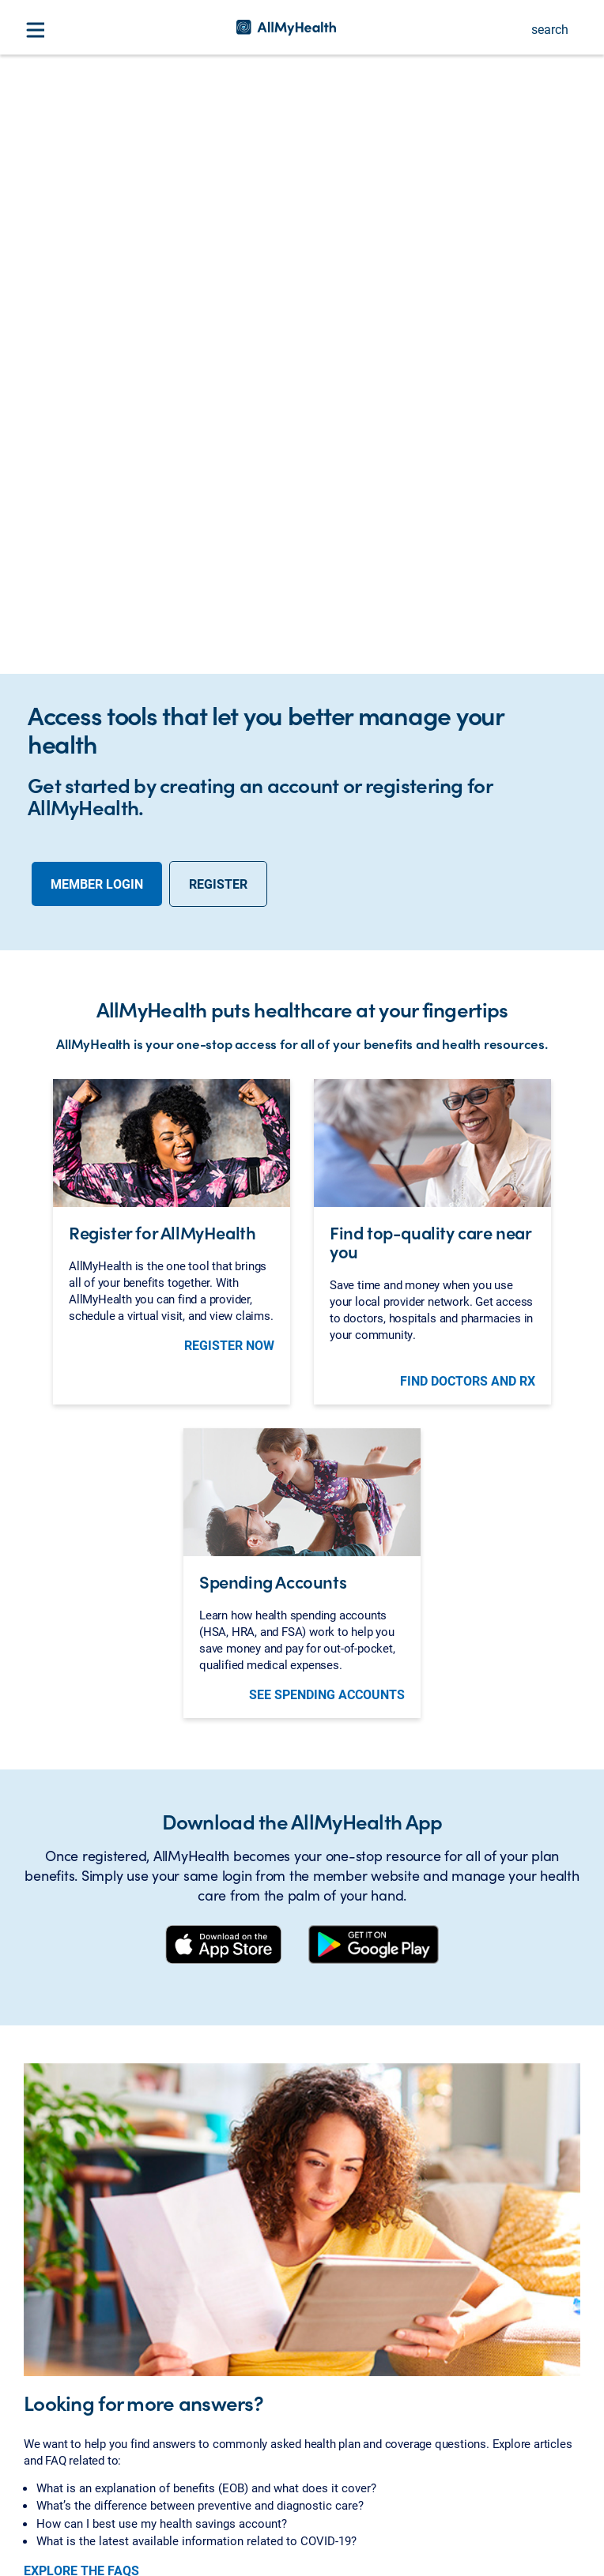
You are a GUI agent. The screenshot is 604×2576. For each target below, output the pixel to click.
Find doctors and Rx (467, 999)
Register (218, 502)
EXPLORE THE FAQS (81, 2189)
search (549, 29)
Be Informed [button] (59, 2420)
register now (229, 963)
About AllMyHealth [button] (77, 2384)
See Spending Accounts (327, 1313)
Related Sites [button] (61, 2456)
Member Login (97, 502)
